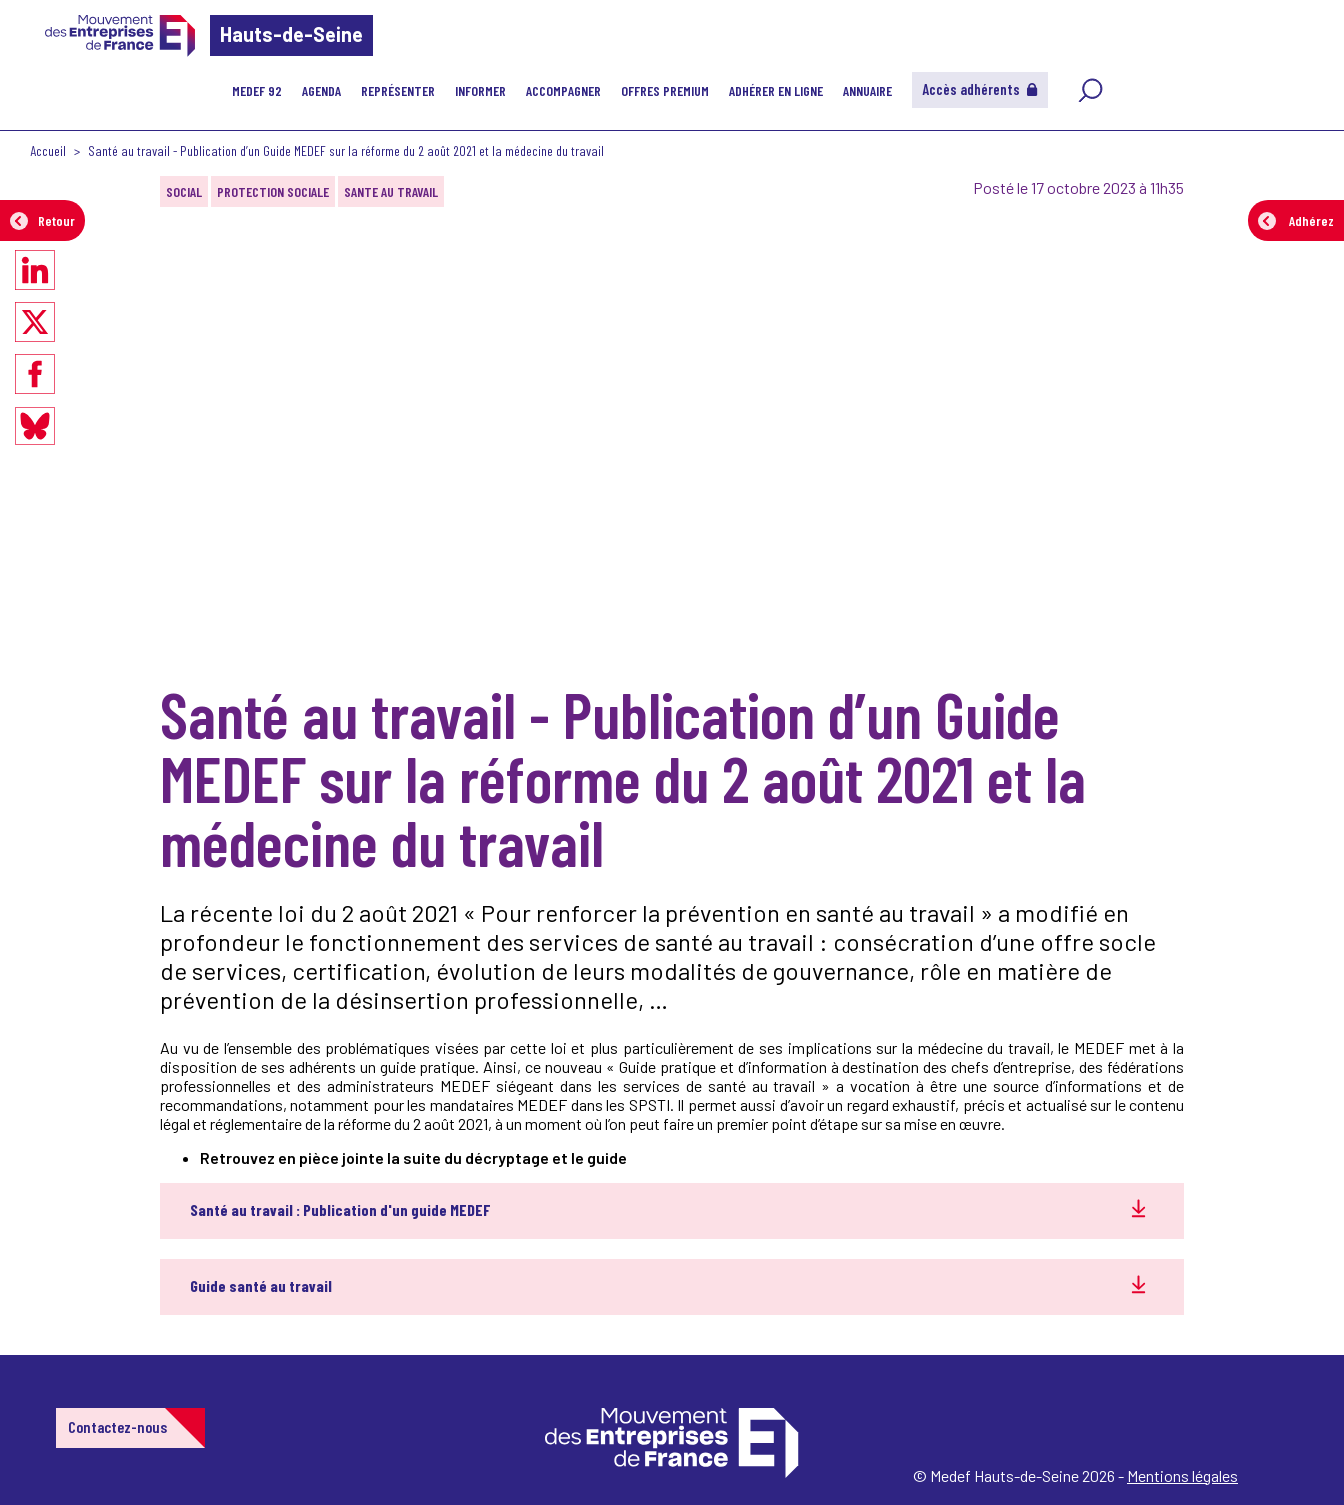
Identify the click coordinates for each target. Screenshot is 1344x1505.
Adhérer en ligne (776, 90)
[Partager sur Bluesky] (35, 426)
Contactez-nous (117, 1426)
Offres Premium (665, 90)
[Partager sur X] (35, 322)
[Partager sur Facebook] (35, 374)
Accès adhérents (980, 89)
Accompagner (563, 90)
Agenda (321, 90)
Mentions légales (1182, 1475)
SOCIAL (184, 191)
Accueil (48, 150)
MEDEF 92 (257, 90)
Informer (480, 90)
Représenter (398, 90)
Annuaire (867, 90)
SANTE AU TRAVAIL (391, 191)
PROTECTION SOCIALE (273, 191)
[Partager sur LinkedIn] (35, 270)
